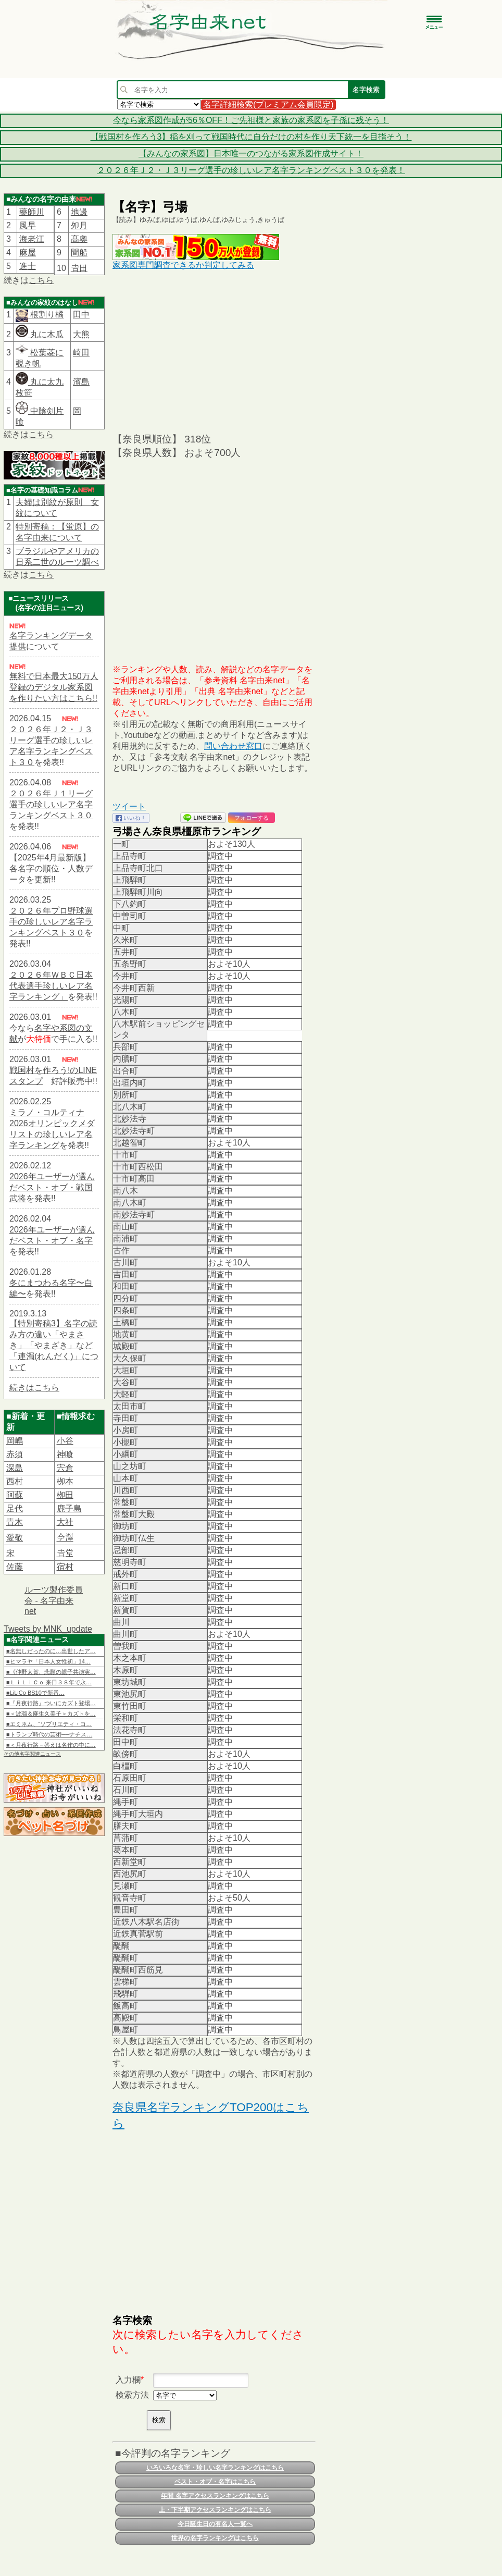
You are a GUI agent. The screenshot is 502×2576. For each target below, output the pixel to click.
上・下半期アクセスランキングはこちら (215, 2509)
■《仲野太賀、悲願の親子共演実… (51, 1672)
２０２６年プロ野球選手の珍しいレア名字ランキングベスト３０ (51, 921)
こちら (41, 280)
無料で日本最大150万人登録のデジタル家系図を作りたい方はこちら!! (53, 687)
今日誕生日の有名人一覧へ (215, 2524)
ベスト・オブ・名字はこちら (215, 2481)
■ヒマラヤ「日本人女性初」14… (48, 1661)
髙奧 (79, 239)
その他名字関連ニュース (32, 1754)
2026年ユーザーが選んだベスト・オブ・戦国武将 (52, 1187)
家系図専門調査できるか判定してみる (183, 265)
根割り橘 (46, 314)
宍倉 (65, 1467)
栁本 (65, 1481)
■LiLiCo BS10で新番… (35, 1693)
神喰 (65, 1454)
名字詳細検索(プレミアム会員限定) (268, 104)
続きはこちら (34, 1387)
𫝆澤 (65, 1537)
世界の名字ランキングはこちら (215, 2538)
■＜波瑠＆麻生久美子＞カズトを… (51, 1713)
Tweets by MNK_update (48, 1628)
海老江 (31, 239)
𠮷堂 (65, 1553)
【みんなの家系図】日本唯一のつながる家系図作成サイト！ (251, 153)
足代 (14, 1508)
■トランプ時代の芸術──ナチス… (49, 1734)
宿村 (65, 1566)
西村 (14, 1481)
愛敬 (14, 1537)
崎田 (81, 352)
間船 (79, 252)
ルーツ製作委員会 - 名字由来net (53, 1600)
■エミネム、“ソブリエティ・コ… (49, 1724)
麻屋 (27, 252)
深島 (14, 1467)
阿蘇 (14, 1494)
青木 (14, 1522)
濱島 (81, 381)
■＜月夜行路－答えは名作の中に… (51, 1745)
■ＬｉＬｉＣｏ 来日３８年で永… (49, 1682)
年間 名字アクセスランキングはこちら (215, 2495)
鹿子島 (69, 1508)
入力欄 (128, 2379)
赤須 (14, 1454)
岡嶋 (14, 1440)
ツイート (129, 806)
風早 (27, 225)
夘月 (79, 225)
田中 (81, 314)
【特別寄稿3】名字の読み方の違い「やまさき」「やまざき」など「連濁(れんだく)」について (53, 1345)
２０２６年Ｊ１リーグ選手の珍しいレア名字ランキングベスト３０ (51, 804)
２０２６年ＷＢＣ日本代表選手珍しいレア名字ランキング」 (51, 985)
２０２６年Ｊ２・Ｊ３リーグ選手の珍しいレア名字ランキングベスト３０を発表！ (251, 170)
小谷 (65, 1440)
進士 (27, 266)
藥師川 (31, 211)
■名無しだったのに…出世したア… (51, 1651)
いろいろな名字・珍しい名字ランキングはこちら (215, 2467)
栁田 (65, 1494)
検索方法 (132, 2394)
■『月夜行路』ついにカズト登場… (51, 1703)
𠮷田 (79, 268)
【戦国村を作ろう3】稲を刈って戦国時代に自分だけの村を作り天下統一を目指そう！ (251, 136)
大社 (65, 1522)
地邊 (79, 211)
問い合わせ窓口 (233, 746)
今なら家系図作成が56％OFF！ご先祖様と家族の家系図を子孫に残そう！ (251, 120)
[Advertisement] (214, 351)
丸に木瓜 (40, 334)
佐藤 (14, 1566)
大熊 (81, 334)
